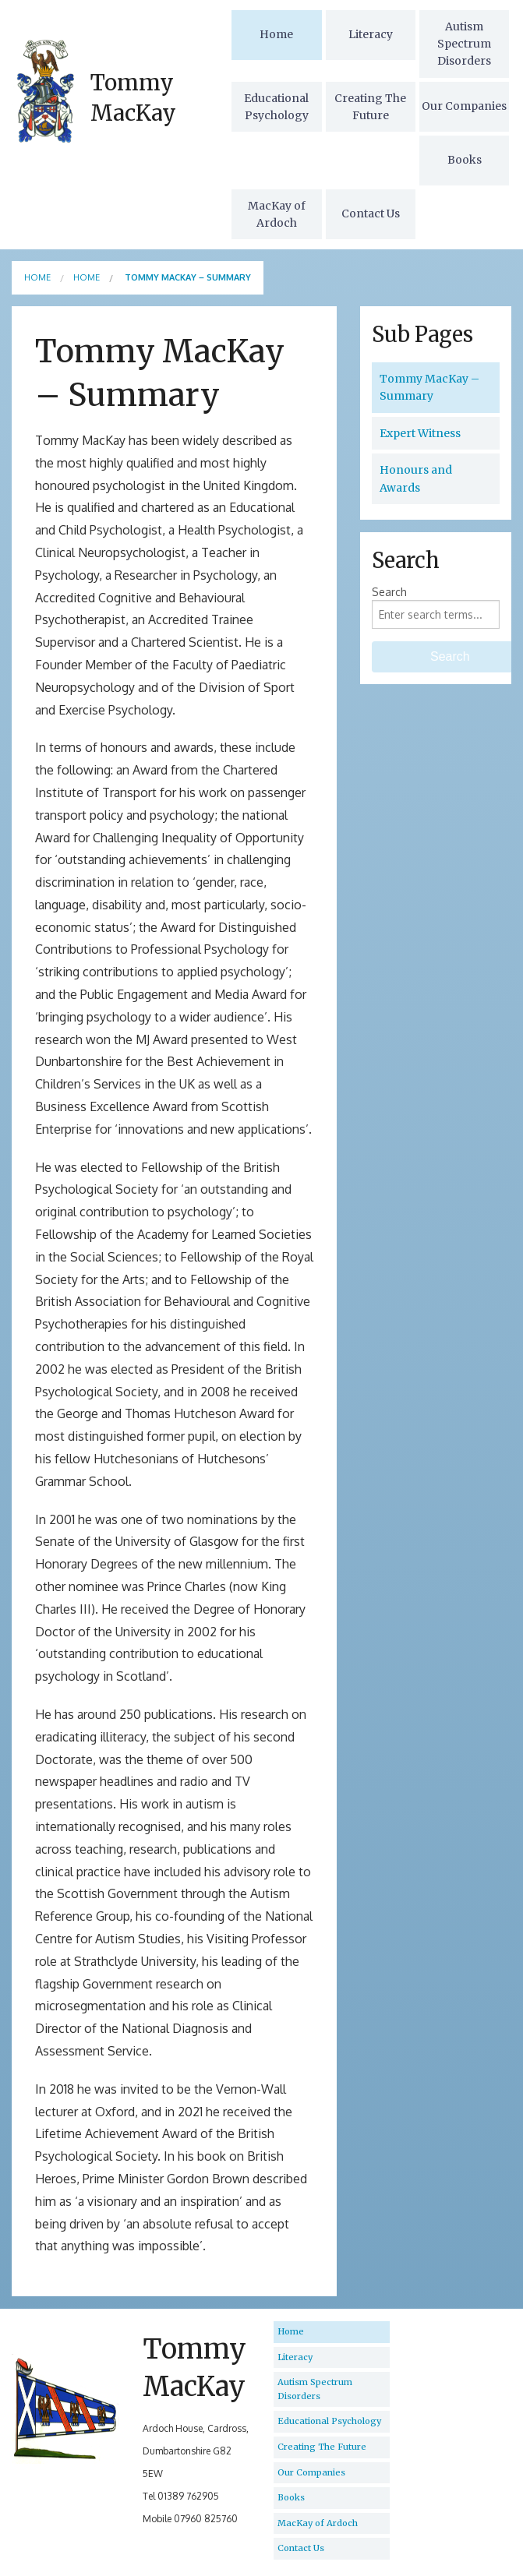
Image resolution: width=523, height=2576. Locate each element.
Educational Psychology (276, 106)
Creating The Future (370, 106)
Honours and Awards (416, 478)
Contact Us (370, 213)
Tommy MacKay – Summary (429, 387)
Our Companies (464, 106)
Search (389, 591)
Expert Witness (420, 433)
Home (276, 34)
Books (464, 160)
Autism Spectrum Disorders (464, 44)
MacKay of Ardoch (277, 214)
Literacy (370, 34)
